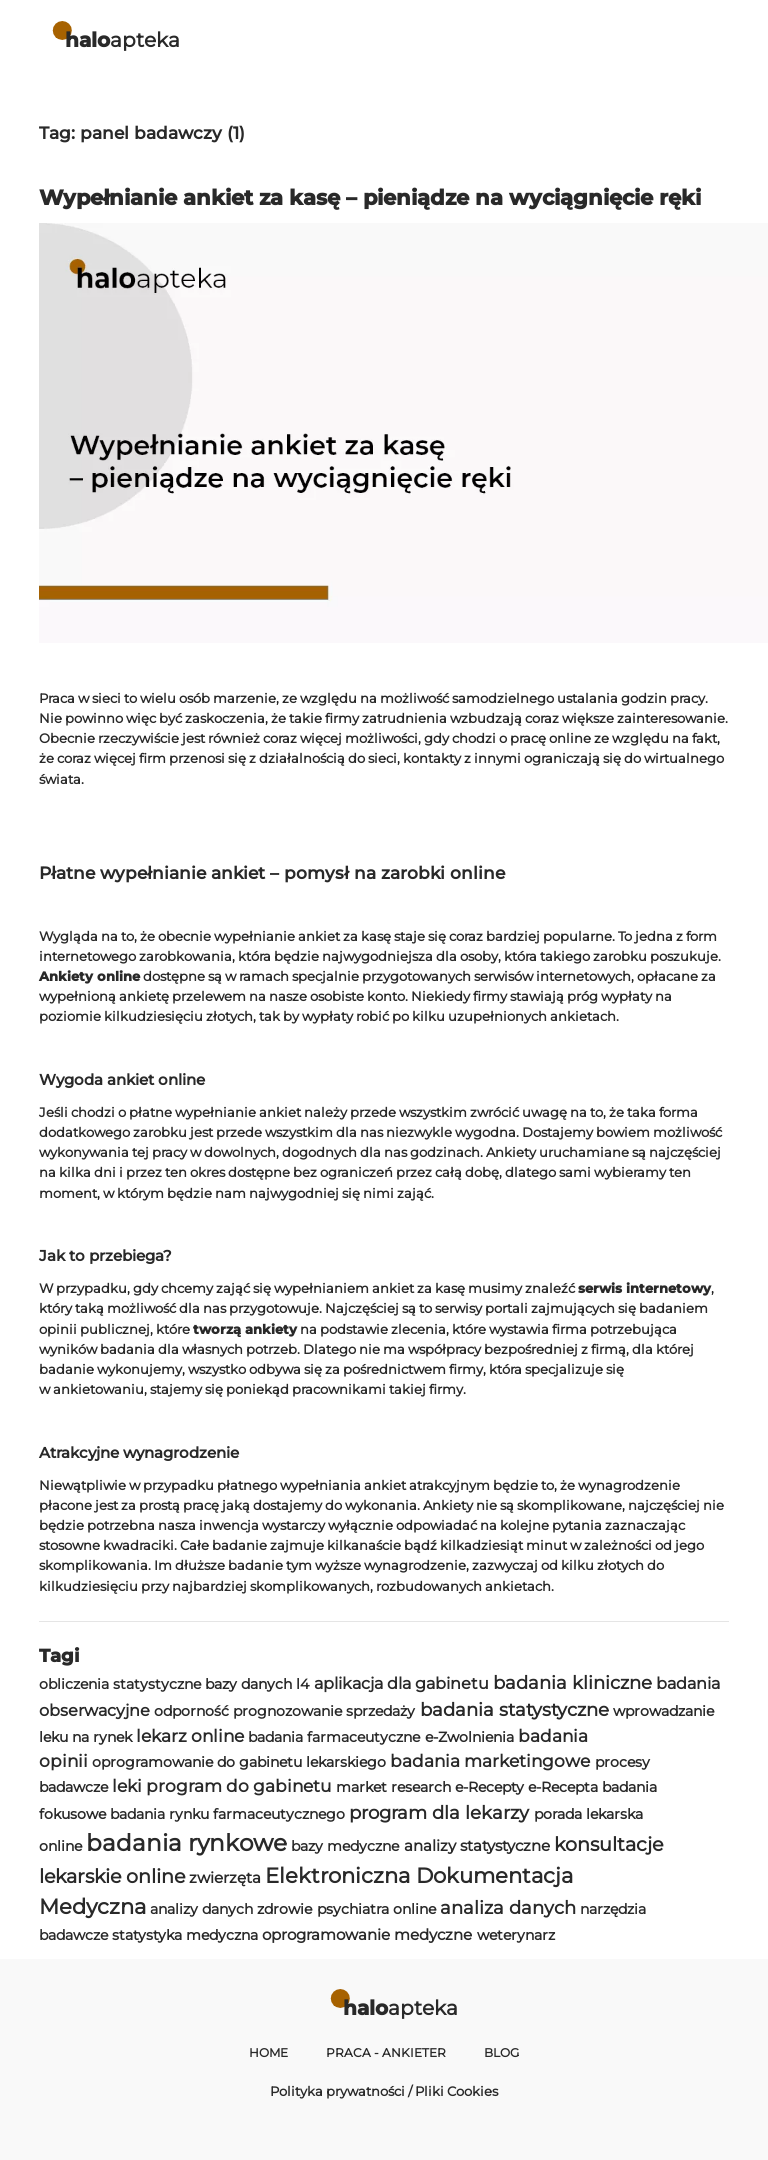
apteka (122, 39)
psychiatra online (376, 1909)
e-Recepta (563, 1787)
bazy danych (248, 1684)
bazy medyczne (345, 1846)
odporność (191, 1711)
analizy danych (201, 1909)
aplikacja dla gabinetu (401, 1683)
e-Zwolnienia (469, 1737)
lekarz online (190, 1736)
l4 (302, 1684)
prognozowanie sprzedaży (324, 1711)
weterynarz (516, 1935)
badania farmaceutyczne (334, 1737)
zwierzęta (225, 1877)
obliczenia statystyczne (120, 1684)
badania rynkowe (186, 1843)
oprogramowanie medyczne (367, 1934)
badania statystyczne (514, 1709)
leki (127, 1786)
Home (268, 2053)
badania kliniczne (572, 1682)
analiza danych (508, 1907)
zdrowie (284, 1909)
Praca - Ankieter (386, 2053)
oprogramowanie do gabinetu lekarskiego (239, 1762)
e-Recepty (489, 1787)
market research (393, 1787)
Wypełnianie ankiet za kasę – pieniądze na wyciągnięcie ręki (370, 197)
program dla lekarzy (439, 1812)
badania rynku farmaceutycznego (227, 1814)
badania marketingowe (490, 1761)
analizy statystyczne (477, 1845)
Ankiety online (89, 976)
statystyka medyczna (185, 1935)
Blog (501, 2053)
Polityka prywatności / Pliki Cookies (384, 2091)
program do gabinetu (238, 1786)
